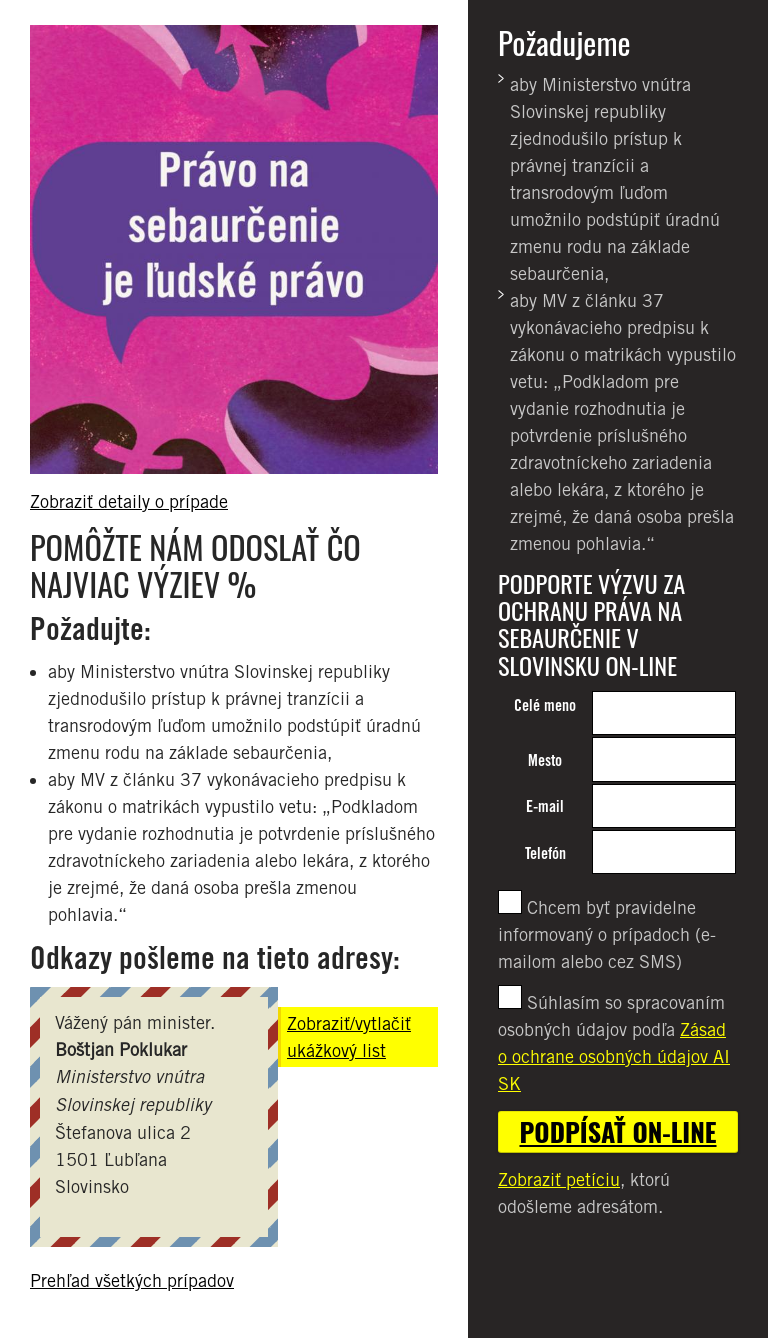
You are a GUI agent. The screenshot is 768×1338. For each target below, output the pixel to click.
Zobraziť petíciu (559, 1179)
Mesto (545, 760)
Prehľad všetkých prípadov (132, 1280)
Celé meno (545, 705)
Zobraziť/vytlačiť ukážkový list (349, 1037)
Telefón (545, 853)
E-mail (545, 806)
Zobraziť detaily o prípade (129, 501)
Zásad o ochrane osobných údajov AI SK (614, 1056)
